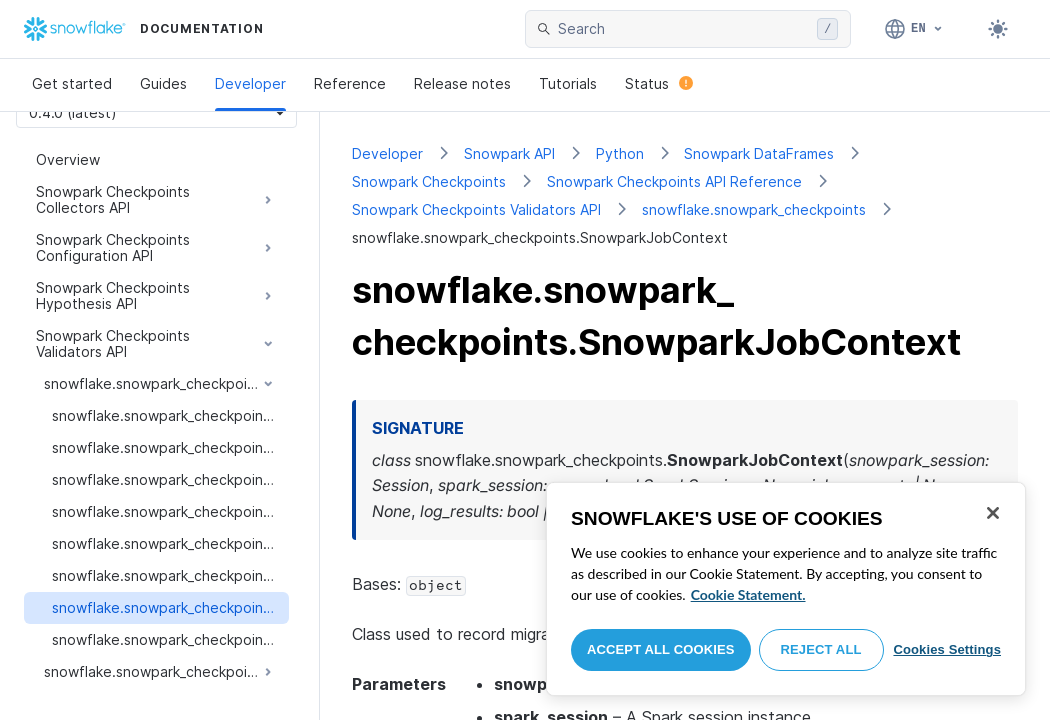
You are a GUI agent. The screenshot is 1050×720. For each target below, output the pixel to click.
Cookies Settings (947, 649)
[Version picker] (156, 112)
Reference (350, 83)
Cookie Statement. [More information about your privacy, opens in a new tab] (748, 594)
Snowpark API (509, 153)
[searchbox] (683, 29)
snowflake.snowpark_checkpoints (754, 209)
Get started (72, 83)
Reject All (821, 649)
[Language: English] (914, 29)
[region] (786, 589)
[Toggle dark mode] (998, 29)
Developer (250, 83)
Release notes (462, 83)
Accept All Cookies (661, 649)
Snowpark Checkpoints (429, 181)
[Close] (993, 513)
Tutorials (568, 83)
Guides (163, 83)
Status (659, 83)
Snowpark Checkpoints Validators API (476, 209)
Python (620, 153)
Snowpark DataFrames (759, 153)
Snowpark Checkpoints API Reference (674, 181)
